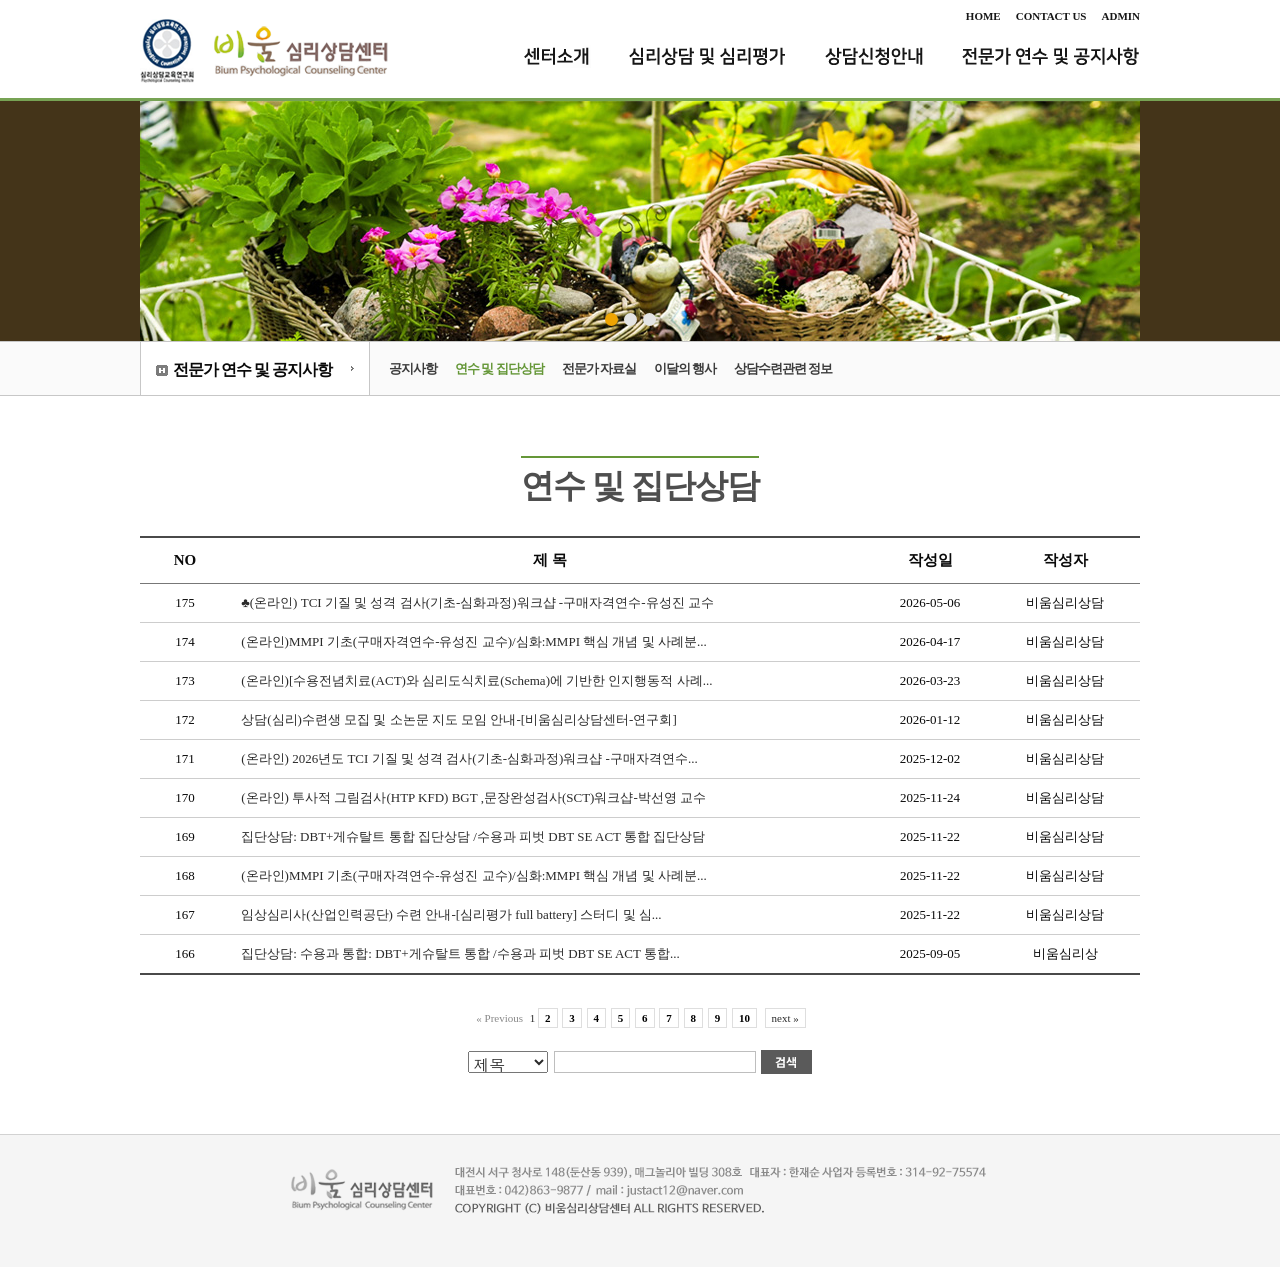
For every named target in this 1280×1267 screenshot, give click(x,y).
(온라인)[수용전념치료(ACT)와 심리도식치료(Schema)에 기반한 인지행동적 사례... (476, 680)
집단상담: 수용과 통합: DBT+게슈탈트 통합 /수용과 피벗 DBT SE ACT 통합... (460, 953)
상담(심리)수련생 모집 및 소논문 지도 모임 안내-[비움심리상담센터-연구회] (458, 719)
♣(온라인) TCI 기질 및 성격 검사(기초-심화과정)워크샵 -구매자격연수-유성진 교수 (477, 602)
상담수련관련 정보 (783, 368)
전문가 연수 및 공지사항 (252, 369)
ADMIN (1121, 16)
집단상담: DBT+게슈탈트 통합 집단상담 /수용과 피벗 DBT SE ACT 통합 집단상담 (473, 836)
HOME (983, 16)
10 (744, 1018)
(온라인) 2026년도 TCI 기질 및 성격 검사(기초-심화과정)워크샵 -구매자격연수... (469, 758)
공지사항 (413, 368)
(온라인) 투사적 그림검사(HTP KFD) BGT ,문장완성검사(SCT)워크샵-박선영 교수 (473, 797)
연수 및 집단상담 (499, 368)
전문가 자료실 (599, 368)
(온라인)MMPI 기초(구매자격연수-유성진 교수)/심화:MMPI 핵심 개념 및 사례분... (473, 641)
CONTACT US (1051, 16)
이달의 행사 (685, 368)
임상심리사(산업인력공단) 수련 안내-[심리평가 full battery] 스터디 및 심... (451, 914)
